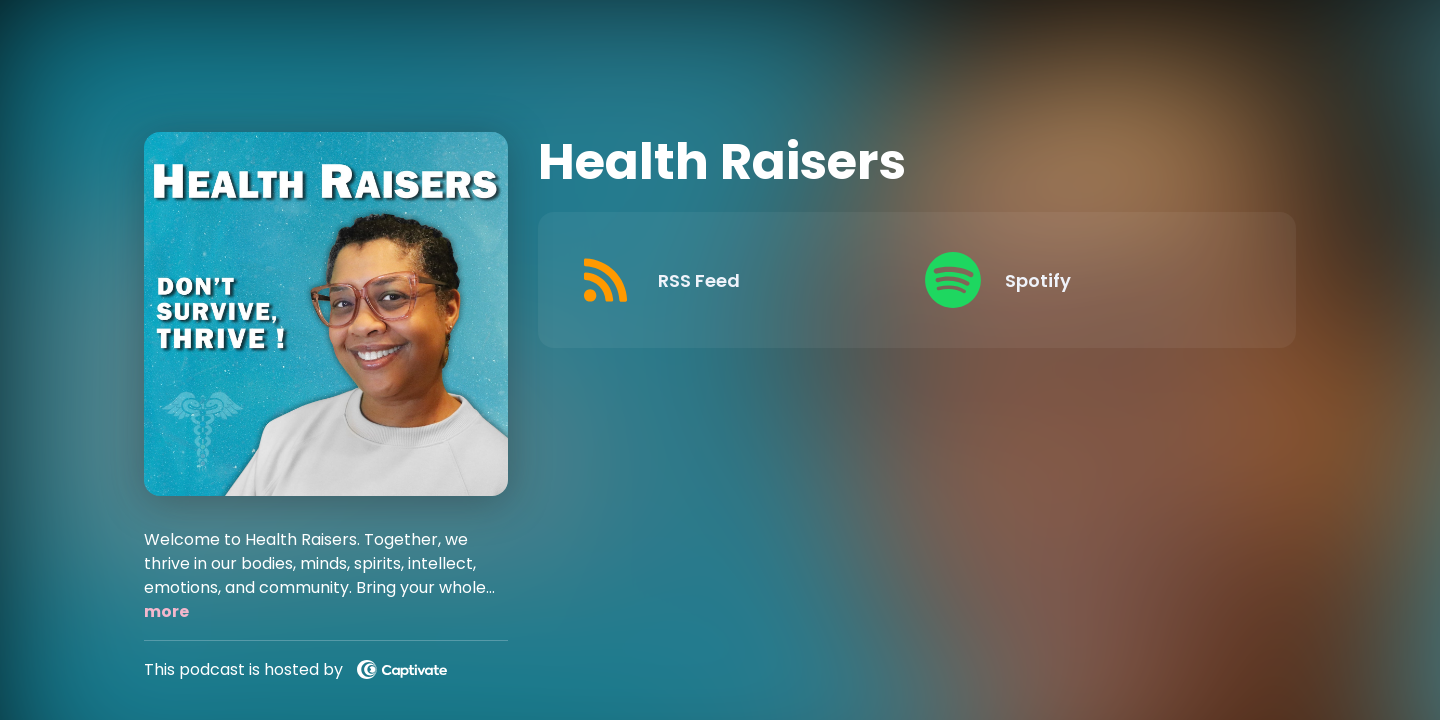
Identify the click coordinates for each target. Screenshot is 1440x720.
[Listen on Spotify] (1082, 280)
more (166, 611)
